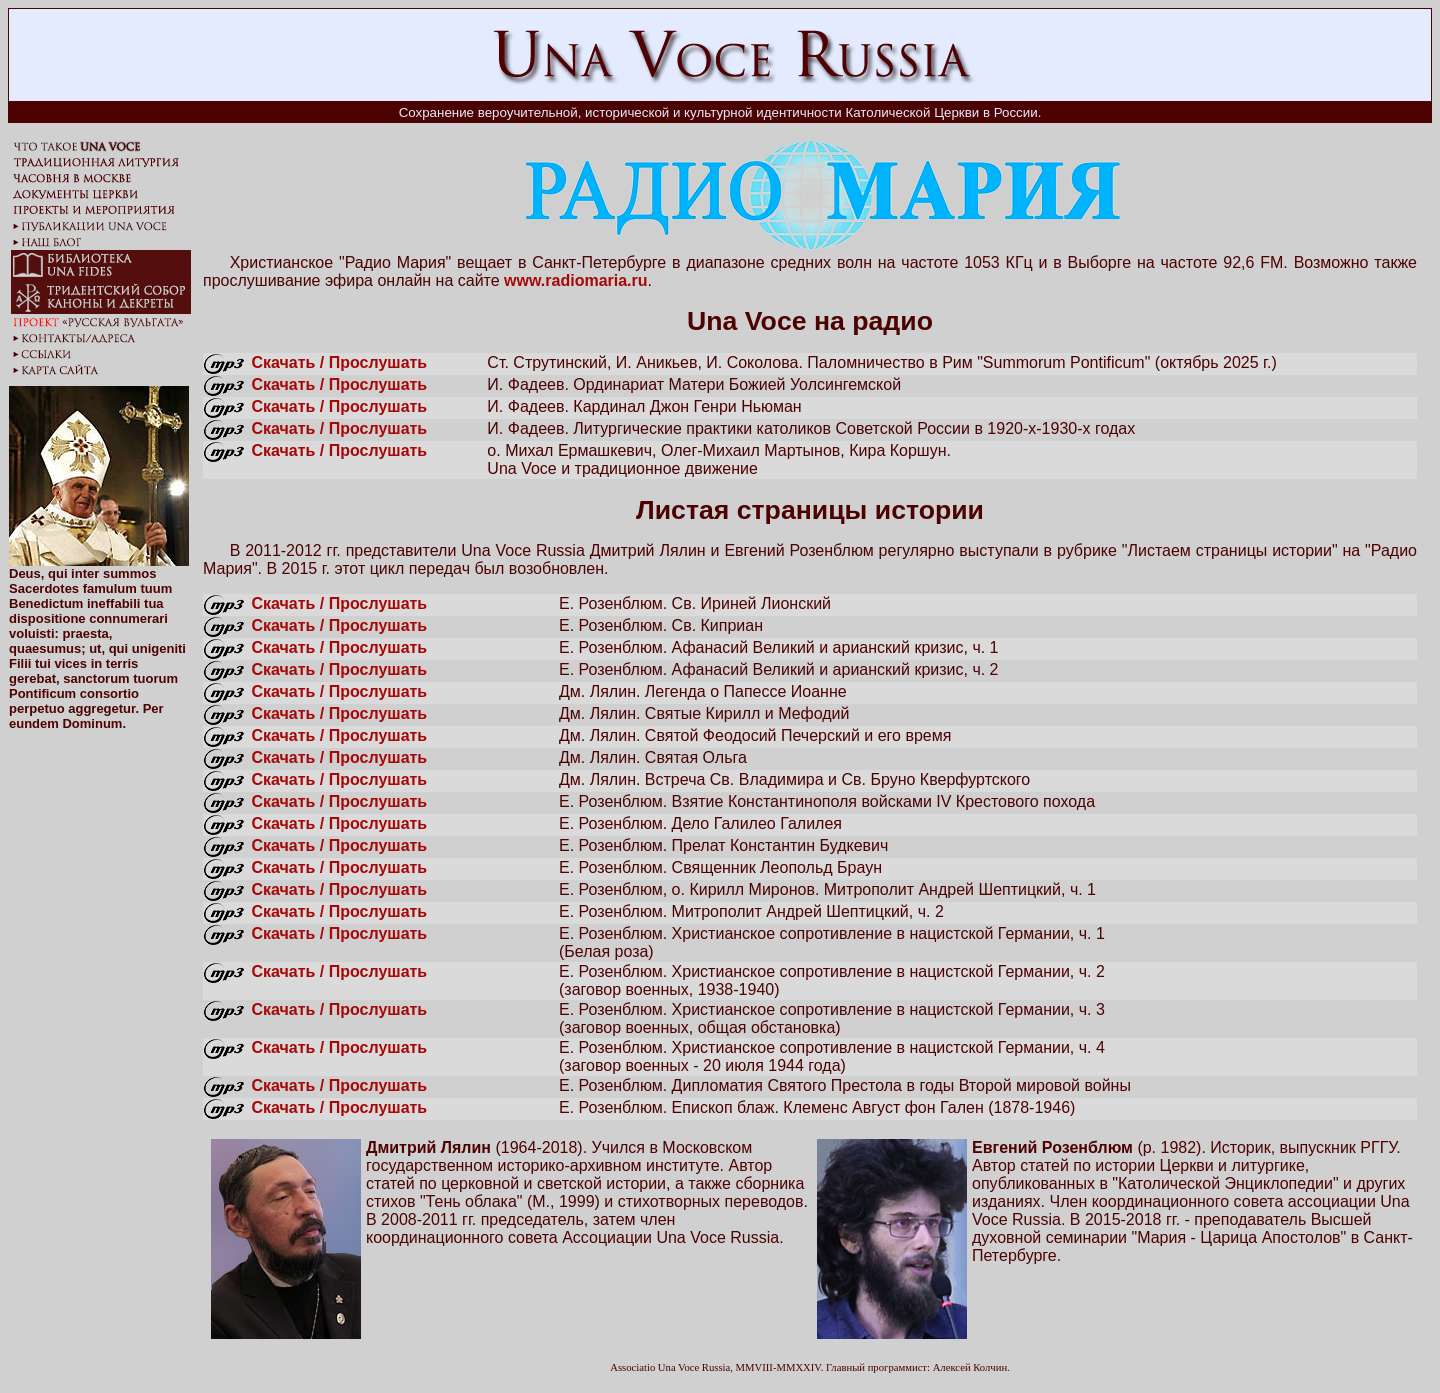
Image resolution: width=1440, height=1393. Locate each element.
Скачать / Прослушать (339, 362)
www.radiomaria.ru (575, 280)
